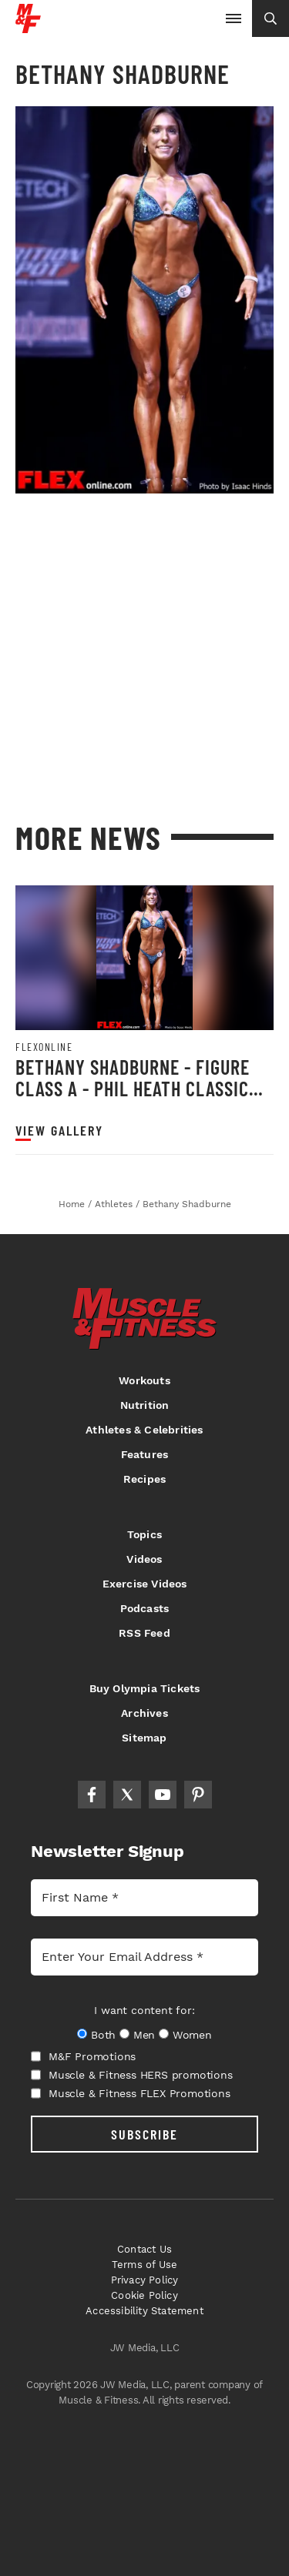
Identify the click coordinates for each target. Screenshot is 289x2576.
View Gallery (59, 1130)
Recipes (144, 1479)
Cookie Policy (144, 2295)
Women (192, 2035)
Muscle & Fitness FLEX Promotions (130, 2093)
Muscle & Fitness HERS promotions (132, 2075)
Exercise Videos (144, 1583)
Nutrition (145, 1405)
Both (103, 2035)
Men (144, 2035)
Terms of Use (144, 2264)
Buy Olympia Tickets (144, 1688)
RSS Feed (144, 1633)
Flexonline (43, 1047)
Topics (144, 1534)
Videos (144, 1559)
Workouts (144, 1380)
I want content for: (144, 2010)
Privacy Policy (145, 2280)
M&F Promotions (83, 2056)
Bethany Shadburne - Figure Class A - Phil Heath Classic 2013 (132, 1088)
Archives (144, 1713)
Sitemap (144, 1737)
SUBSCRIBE (144, 2134)
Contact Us (144, 2249)
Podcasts (145, 1608)
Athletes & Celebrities (144, 1429)
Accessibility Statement (144, 2311)
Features (145, 1454)
